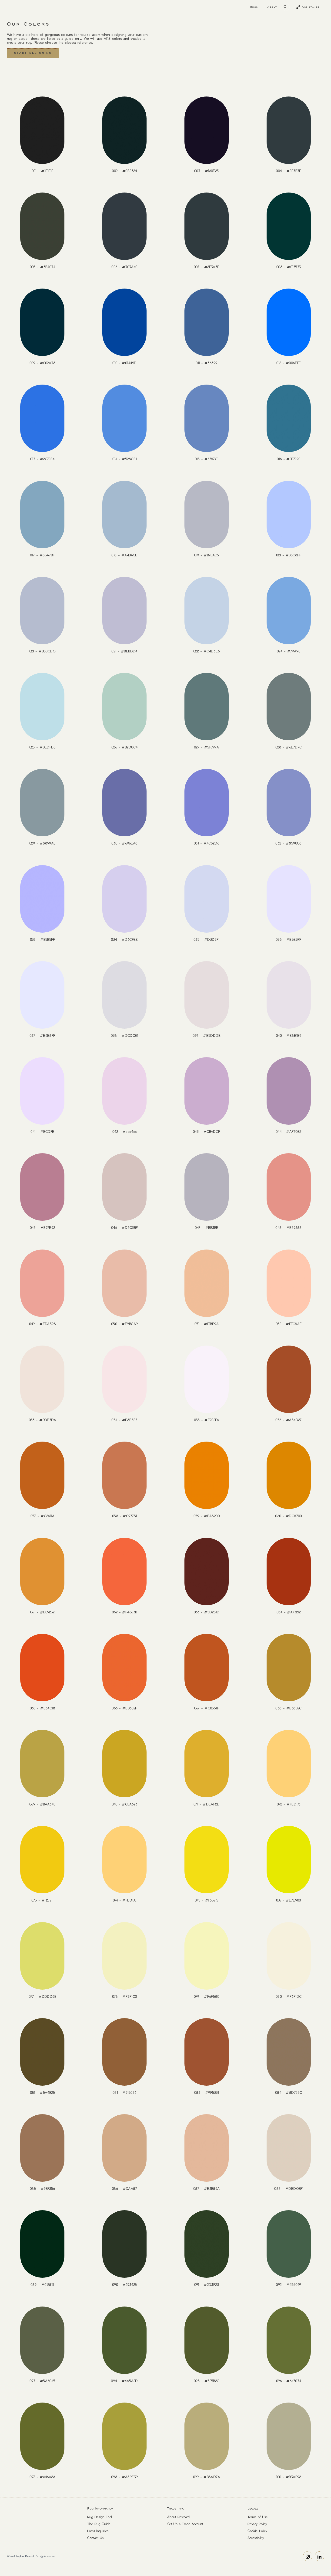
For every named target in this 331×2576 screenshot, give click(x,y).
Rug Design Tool (99, 2517)
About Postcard (178, 2517)
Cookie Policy (257, 2531)
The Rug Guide (98, 2524)
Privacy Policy (257, 2524)
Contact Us (95, 2538)
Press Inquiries (97, 2531)
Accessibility (255, 2538)
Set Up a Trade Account (185, 2524)
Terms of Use (257, 2517)
